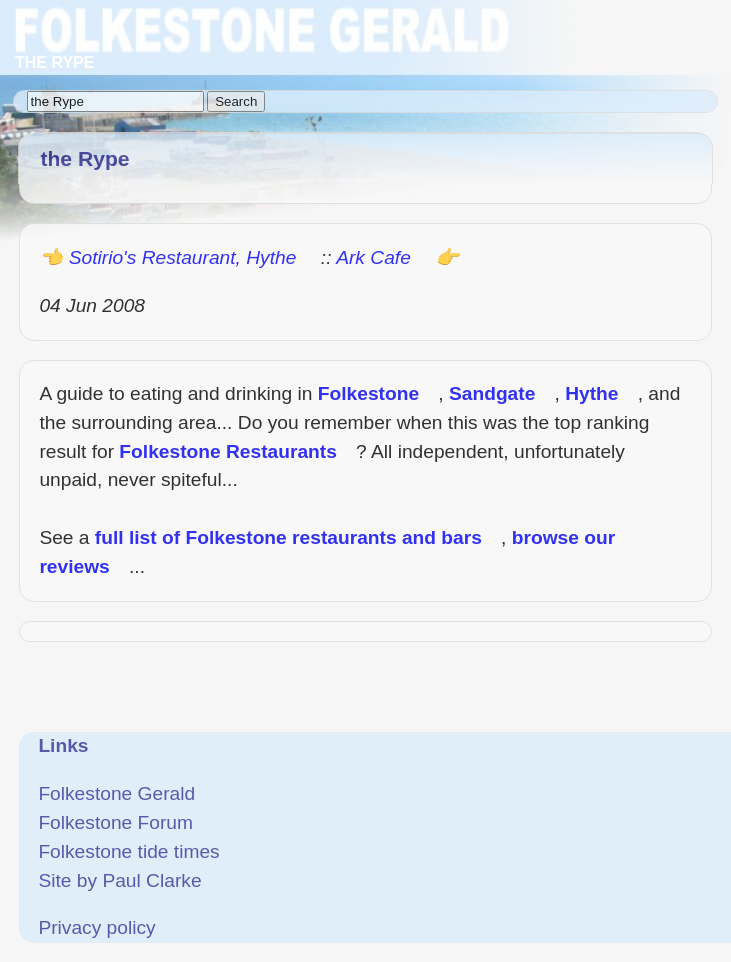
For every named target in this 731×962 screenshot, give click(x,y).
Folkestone (368, 393)
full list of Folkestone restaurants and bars (288, 537)
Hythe (591, 393)
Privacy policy (96, 927)
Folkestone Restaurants (228, 451)
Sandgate (492, 393)
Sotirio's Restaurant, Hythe (183, 257)
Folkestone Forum (115, 822)
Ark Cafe (373, 257)
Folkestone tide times (128, 851)
